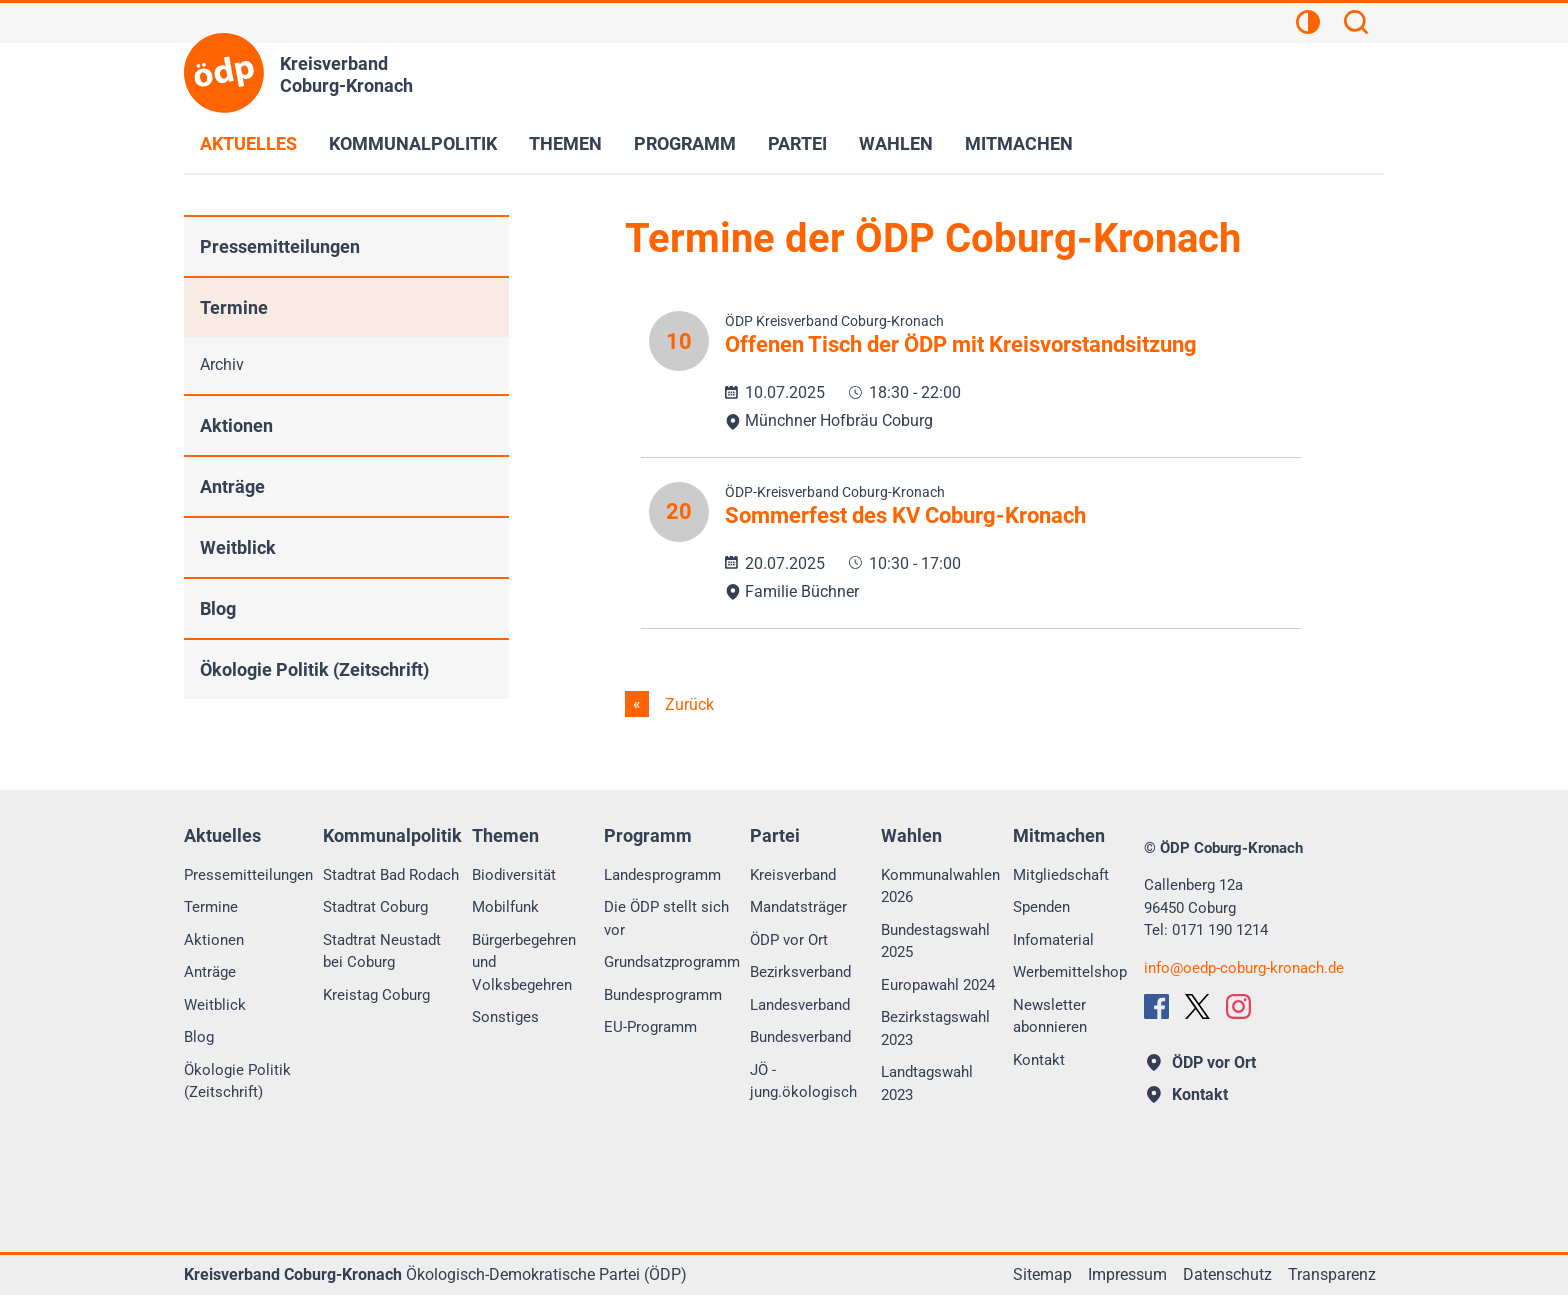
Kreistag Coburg (376, 995)
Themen (565, 143)
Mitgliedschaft (1061, 875)
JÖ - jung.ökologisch (803, 1081)
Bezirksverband (800, 972)
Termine (234, 307)
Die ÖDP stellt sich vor (666, 918)
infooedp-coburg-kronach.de (1244, 968)
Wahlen (896, 143)
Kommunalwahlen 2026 (940, 886)
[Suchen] (1356, 25)
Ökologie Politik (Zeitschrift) (314, 669)
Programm (685, 143)
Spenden (1041, 907)
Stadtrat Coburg (375, 907)
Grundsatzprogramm (672, 962)
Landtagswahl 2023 (927, 1083)
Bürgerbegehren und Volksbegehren (524, 962)
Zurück (687, 704)
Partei (797, 143)
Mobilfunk (505, 907)
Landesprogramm (662, 875)
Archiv (222, 364)
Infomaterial (1053, 940)
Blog (218, 608)
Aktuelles (248, 143)
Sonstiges (505, 1017)
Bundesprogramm (663, 995)
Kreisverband (793, 875)
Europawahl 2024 (938, 985)
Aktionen (236, 425)
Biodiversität (514, 875)
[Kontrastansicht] (1308, 25)
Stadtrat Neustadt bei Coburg (382, 951)
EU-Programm (650, 1027)
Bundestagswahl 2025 (935, 941)
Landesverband (800, 1005)
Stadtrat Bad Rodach (391, 875)
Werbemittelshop (1070, 972)
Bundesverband (800, 1037)
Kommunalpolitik (413, 143)
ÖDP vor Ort (789, 940)
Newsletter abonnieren (1050, 1016)
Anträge (232, 486)
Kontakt (1039, 1060)
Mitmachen (1019, 143)
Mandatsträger (798, 907)
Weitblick (238, 547)
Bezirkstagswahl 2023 (935, 1028)
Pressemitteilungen (280, 246)
